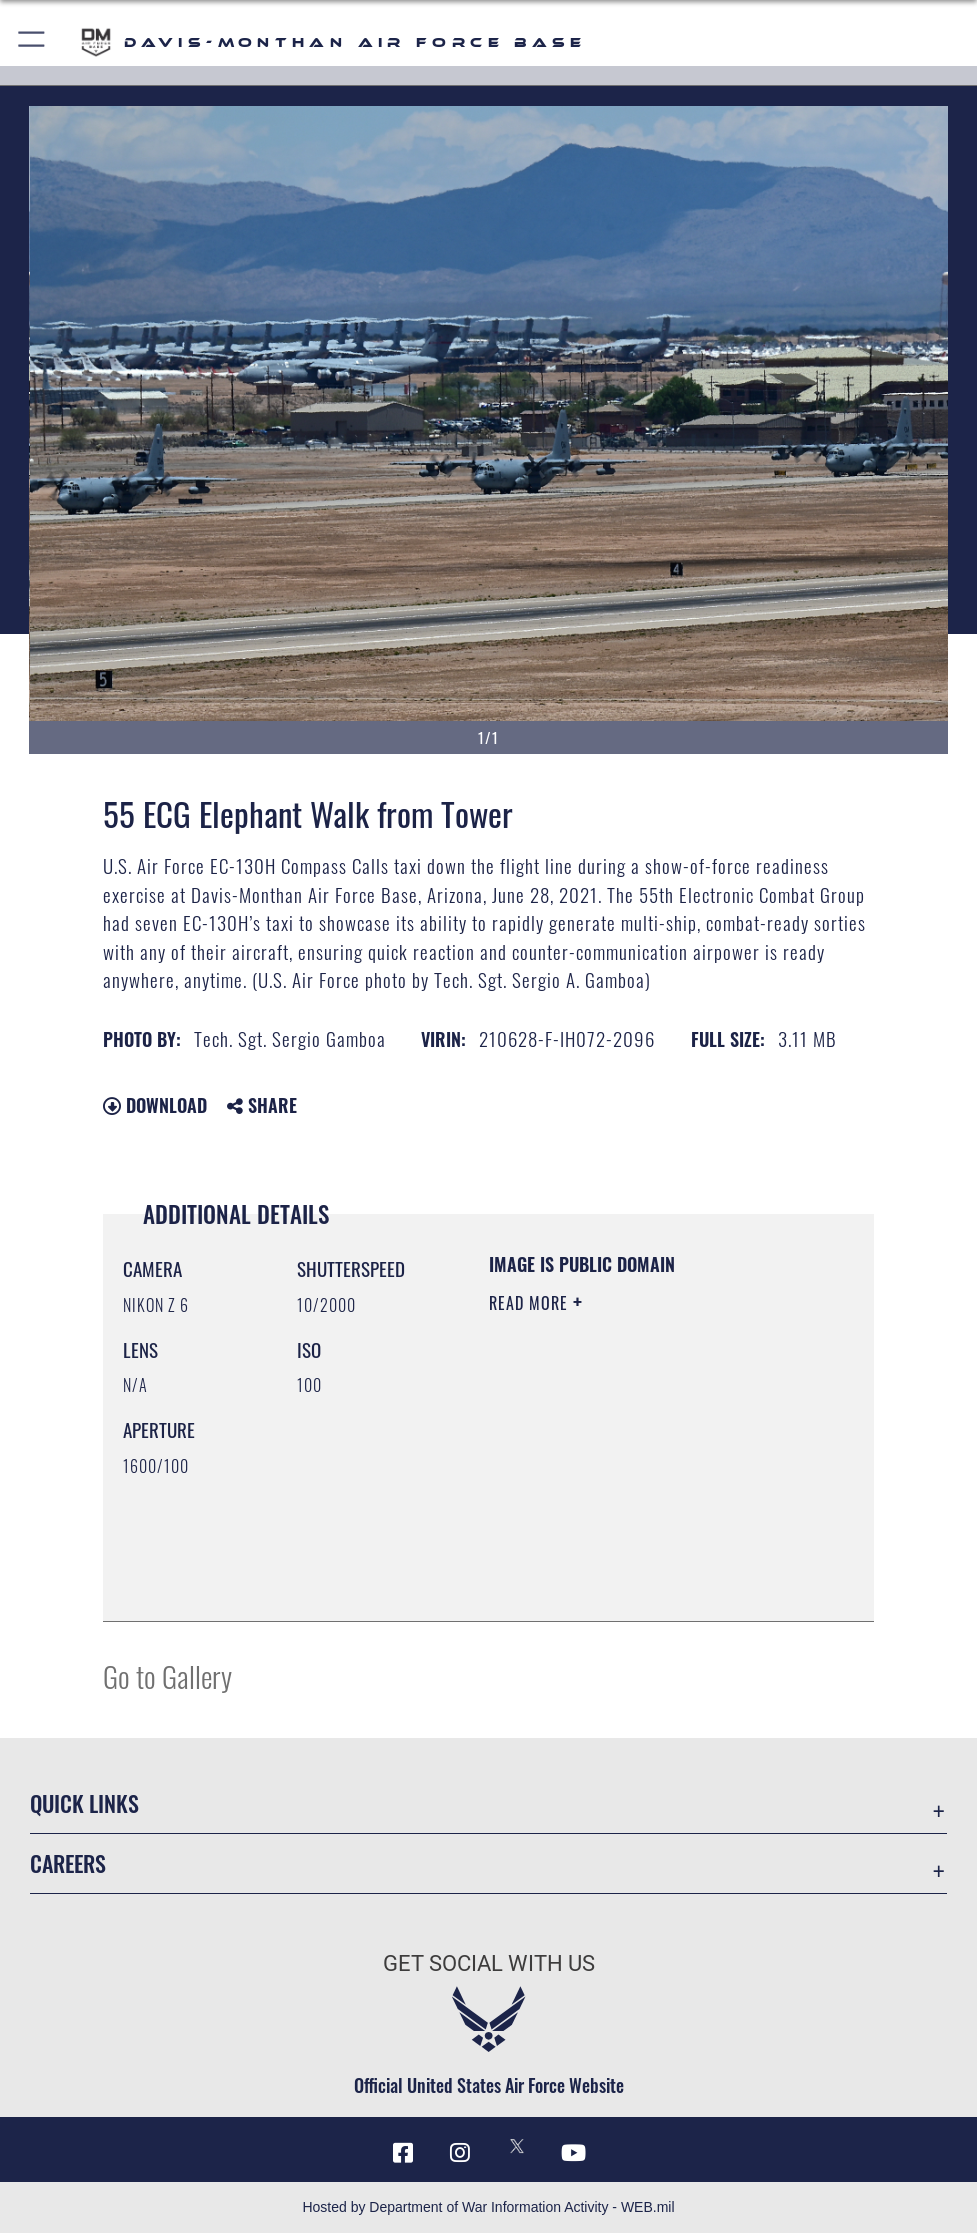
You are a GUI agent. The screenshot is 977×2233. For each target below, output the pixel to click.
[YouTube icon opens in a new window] (574, 2153)
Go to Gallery (167, 1675)
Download (155, 1105)
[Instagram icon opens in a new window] (460, 2153)
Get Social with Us (489, 1963)
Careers (68, 1863)
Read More (531, 1303)
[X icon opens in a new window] (517, 2146)
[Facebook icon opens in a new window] (403, 2153)
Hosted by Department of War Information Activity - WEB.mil (488, 2207)
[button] (32, 42)
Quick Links (84, 1803)
